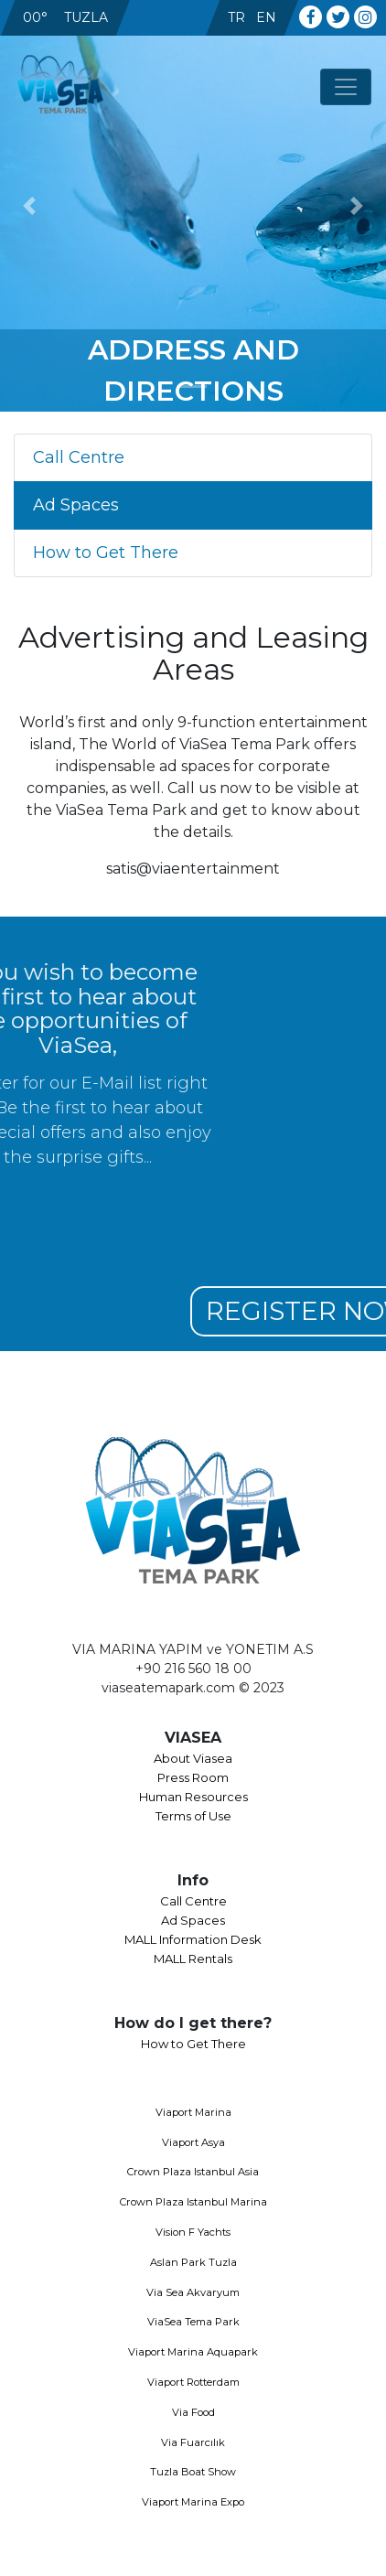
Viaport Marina (193, 2112)
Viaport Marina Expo (193, 2502)
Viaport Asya (193, 2142)
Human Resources (193, 1796)
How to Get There (105, 552)
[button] (29, 206)
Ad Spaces (76, 505)
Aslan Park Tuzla (193, 2262)
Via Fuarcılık (193, 2442)
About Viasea (193, 1758)
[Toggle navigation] (345, 87)
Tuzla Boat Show (193, 2471)
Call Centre (78, 457)
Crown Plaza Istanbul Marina (193, 2201)
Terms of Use (193, 1816)
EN (266, 17)
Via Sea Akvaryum (193, 2292)
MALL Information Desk (193, 1939)
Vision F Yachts (193, 2232)
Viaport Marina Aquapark (193, 2351)
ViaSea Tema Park (193, 2321)
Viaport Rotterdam (193, 2382)
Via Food (193, 2412)
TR (236, 17)
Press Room (193, 1777)
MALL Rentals (193, 1958)
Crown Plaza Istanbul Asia (193, 2171)
